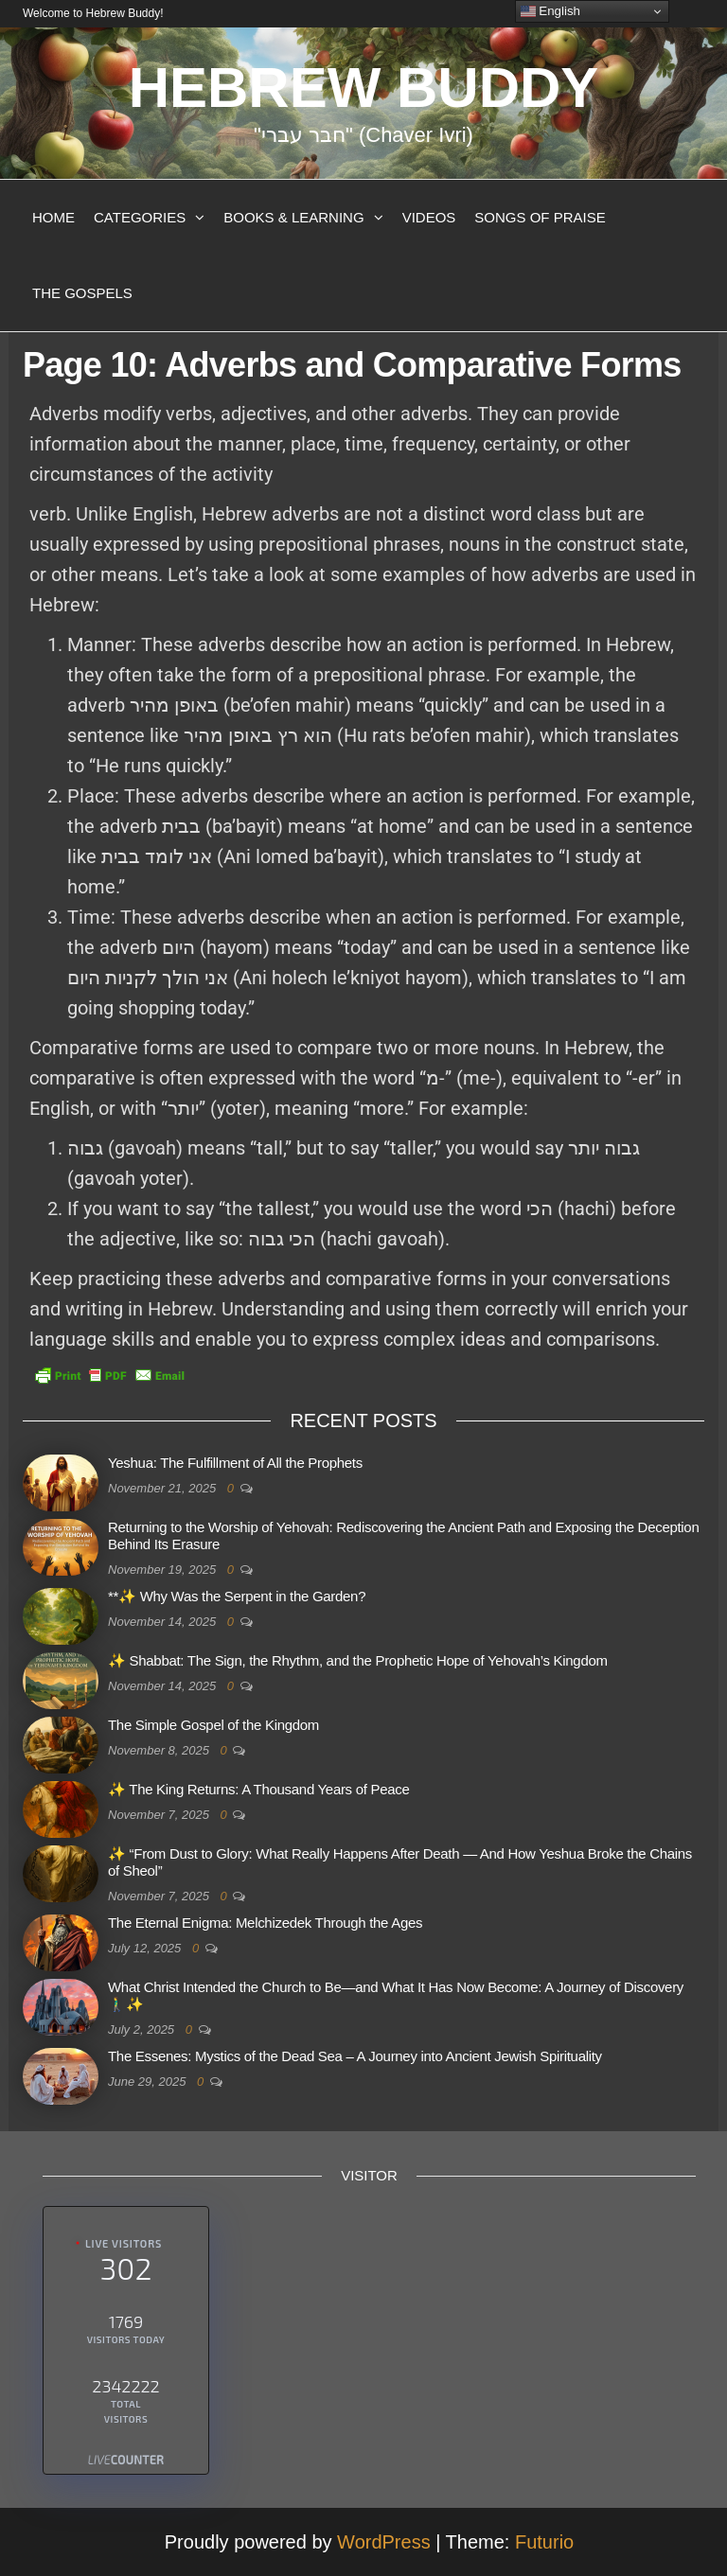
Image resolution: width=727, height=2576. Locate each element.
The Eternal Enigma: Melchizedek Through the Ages (265, 1922)
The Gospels (82, 293)
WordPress (384, 2542)
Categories (140, 217)
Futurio (544, 2542)
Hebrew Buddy (364, 87)
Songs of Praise (539, 217)
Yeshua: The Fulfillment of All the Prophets (235, 1463)
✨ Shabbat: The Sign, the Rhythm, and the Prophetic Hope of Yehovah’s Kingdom (358, 1660)
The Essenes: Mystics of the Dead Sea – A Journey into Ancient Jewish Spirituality (355, 2056)
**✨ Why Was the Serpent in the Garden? (236, 1596)
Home (53, 217)
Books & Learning (293, 217)
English (550, 11)
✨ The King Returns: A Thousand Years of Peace (259, 1789)
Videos (429, 217)
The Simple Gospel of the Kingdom (213, 1725)
